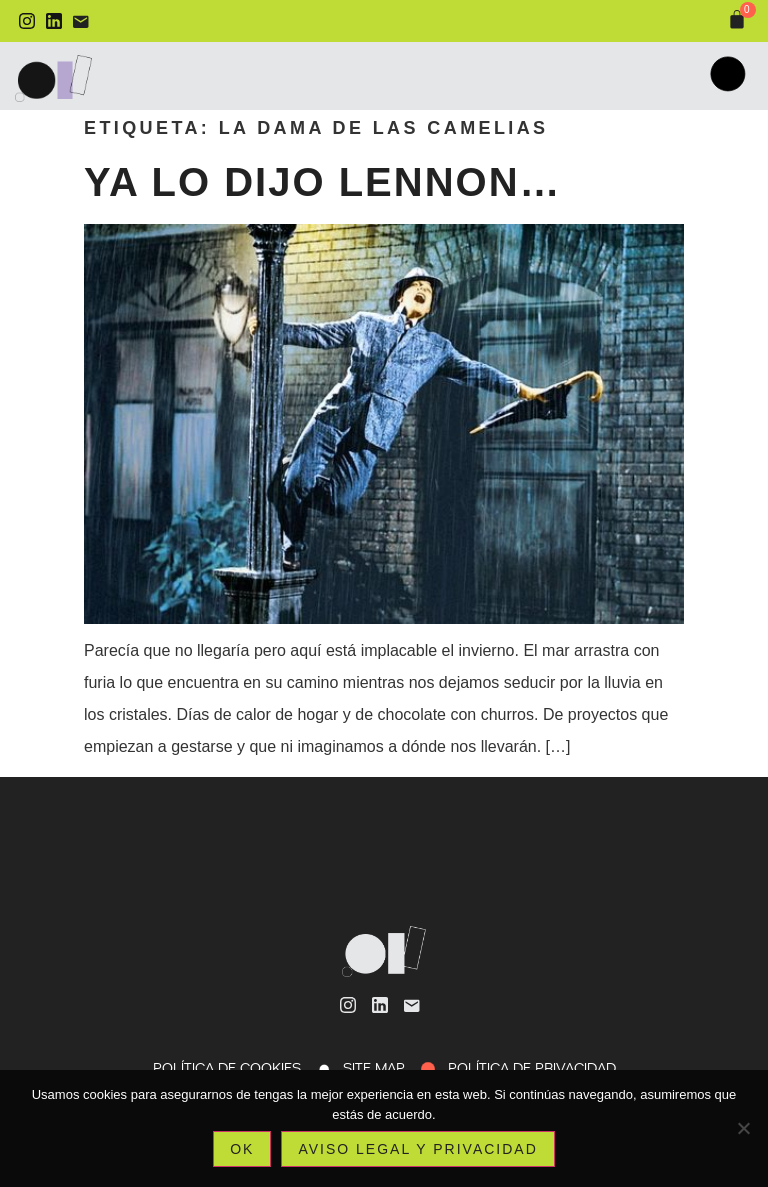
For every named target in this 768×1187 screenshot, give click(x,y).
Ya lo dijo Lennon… (323, 182)
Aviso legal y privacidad (417, 1149)
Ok (242, 1149)
